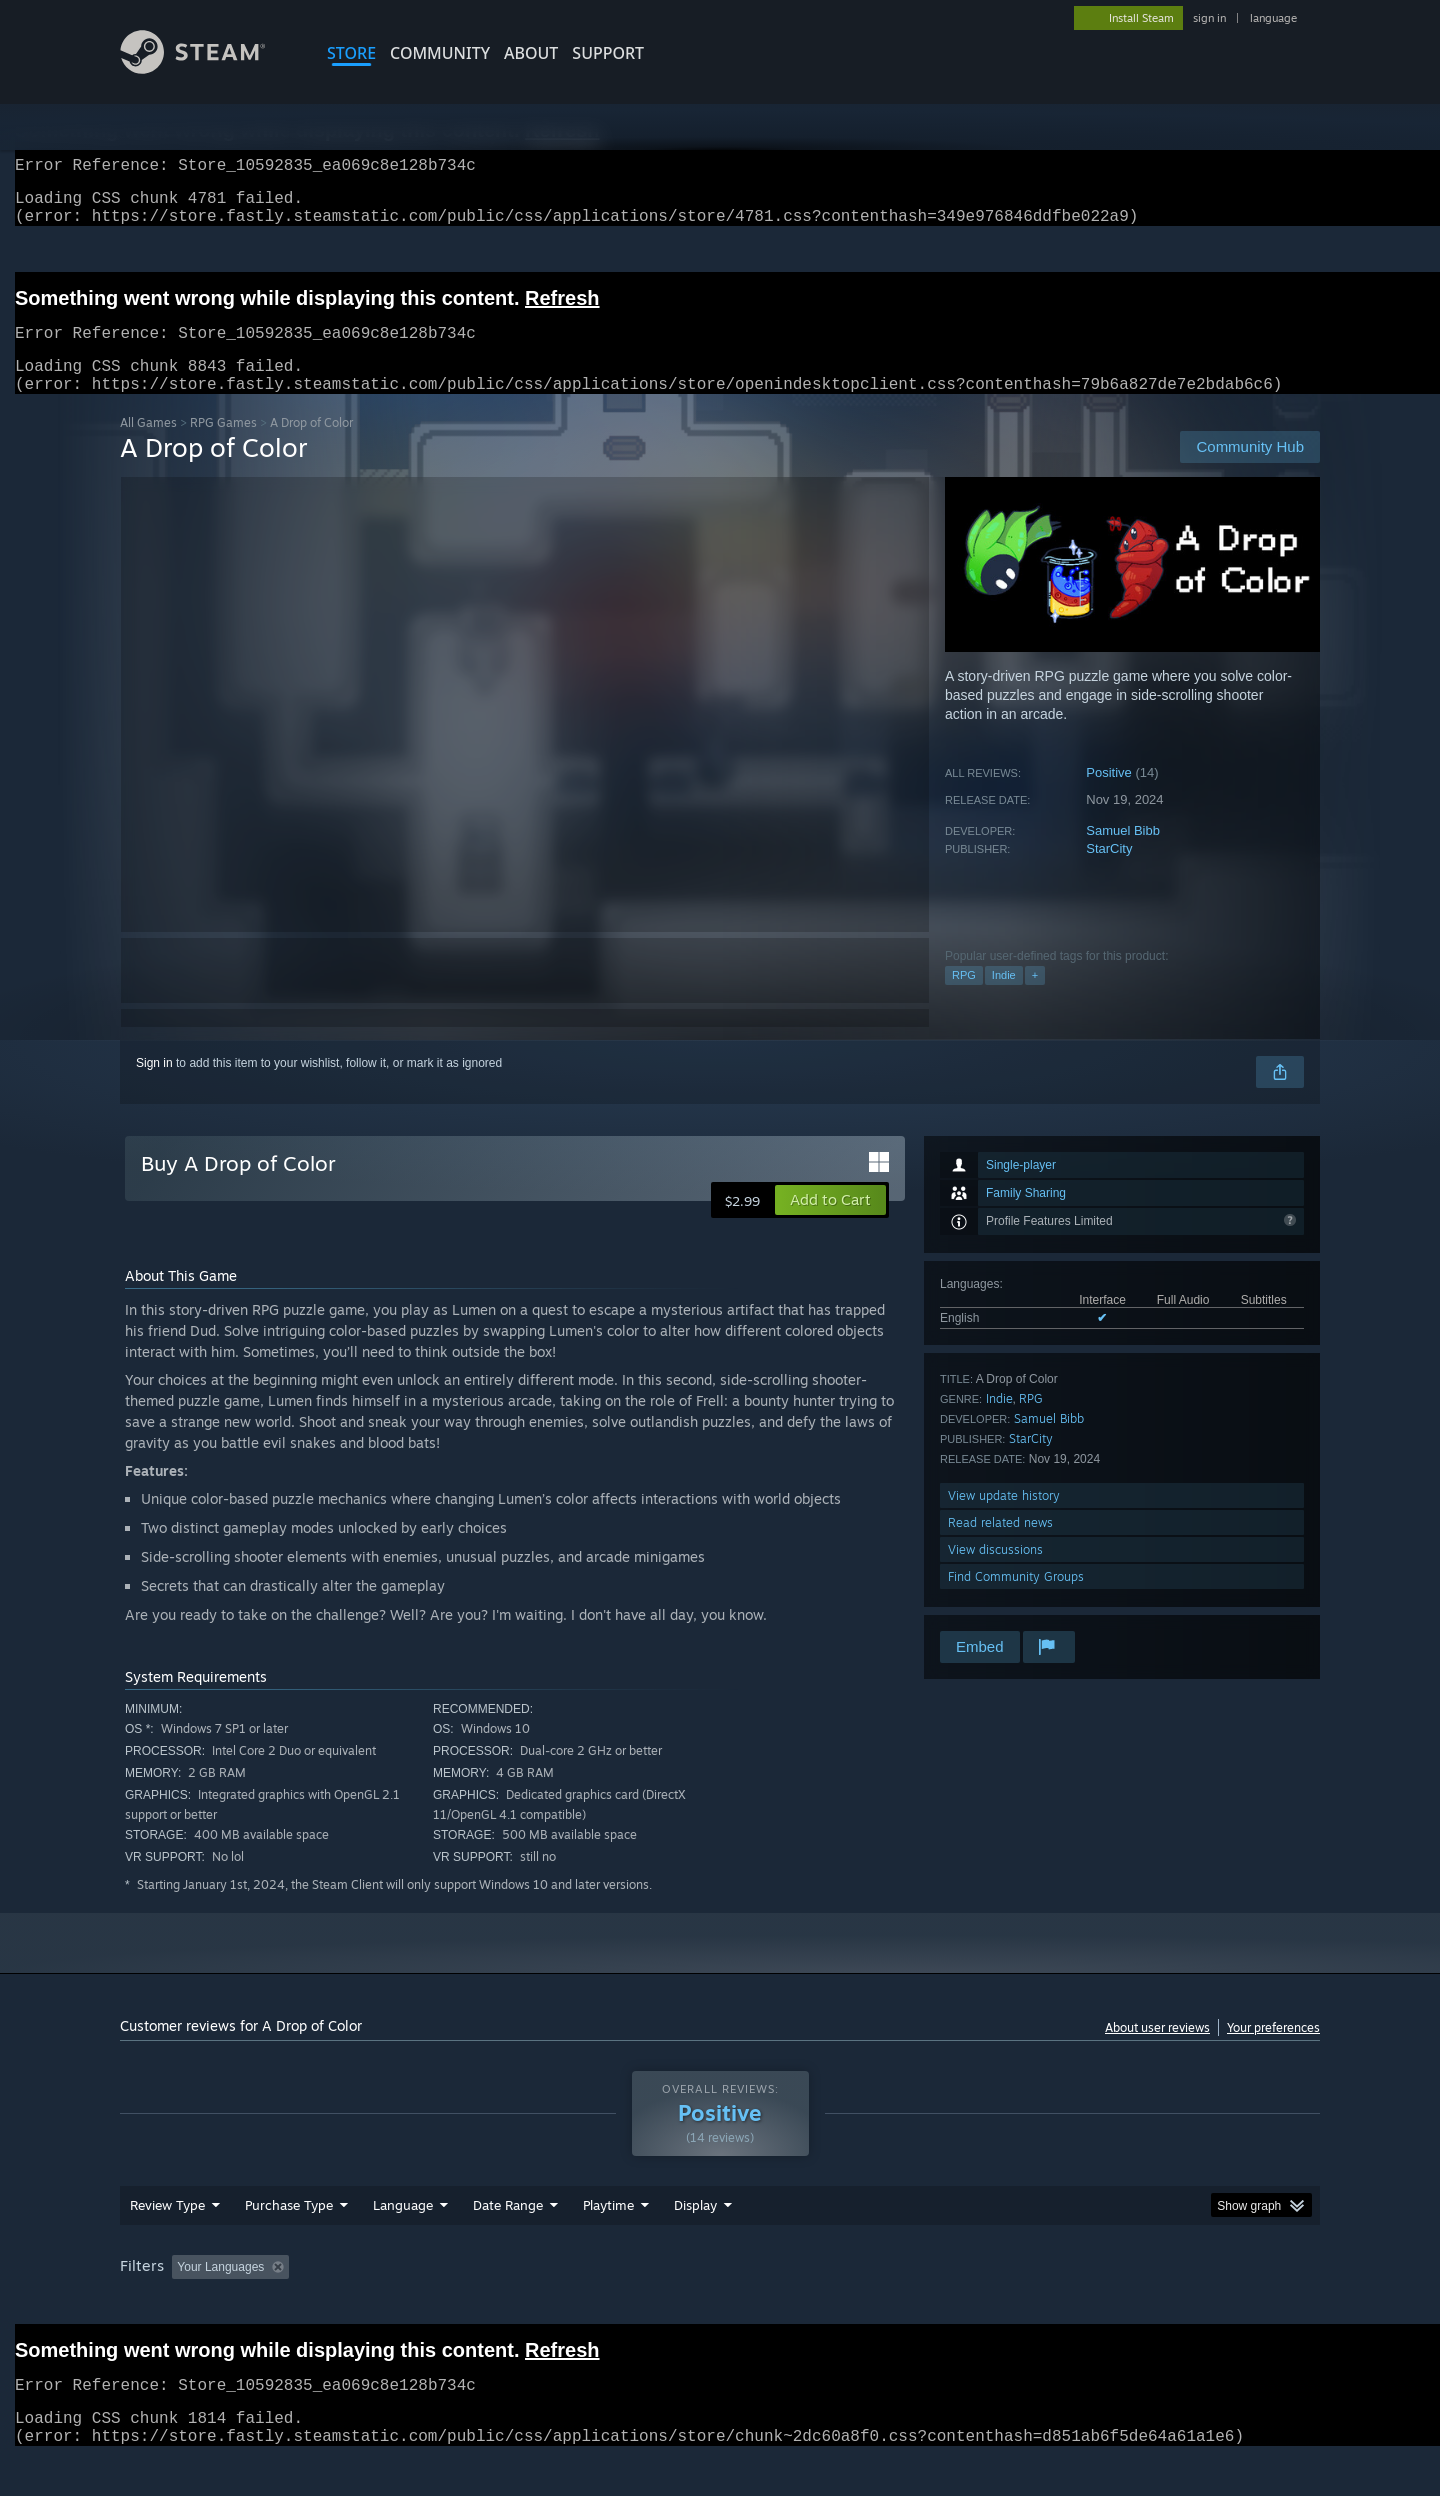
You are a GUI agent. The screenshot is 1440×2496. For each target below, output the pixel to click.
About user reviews (1157, 2051)
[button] (830, 1224)
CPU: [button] (991, 2305)
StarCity (1109, 872)
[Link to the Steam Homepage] (208, 68)
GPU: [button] (1058, 2305)
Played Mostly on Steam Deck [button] (721, 2305)
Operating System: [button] (888, 2305)
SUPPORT (608, 53)
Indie (1004, 999)
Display (695, 2243)
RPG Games (223, 446)
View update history (1004, 1519)
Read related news (1000, 1546)
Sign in (154, 1087)
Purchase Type (289, 2243)
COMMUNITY (440, 53)
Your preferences (1273, 2051)
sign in (1209, 18)
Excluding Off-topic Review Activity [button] (423, 2305)
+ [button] (1035, 999)
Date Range (508, 2243)
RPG (964, 999)
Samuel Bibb (1123, 854)
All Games (148, 446)
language (1273, 18)
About (531, 53)
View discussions (995, 1573)
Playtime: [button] (577, 2305)
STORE (351, 53)
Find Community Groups (1016, 1600)
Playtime (608, 2243)
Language (403, 2243)
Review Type (167, 2243)
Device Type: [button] (1145, 2305)
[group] (720, 2306)
